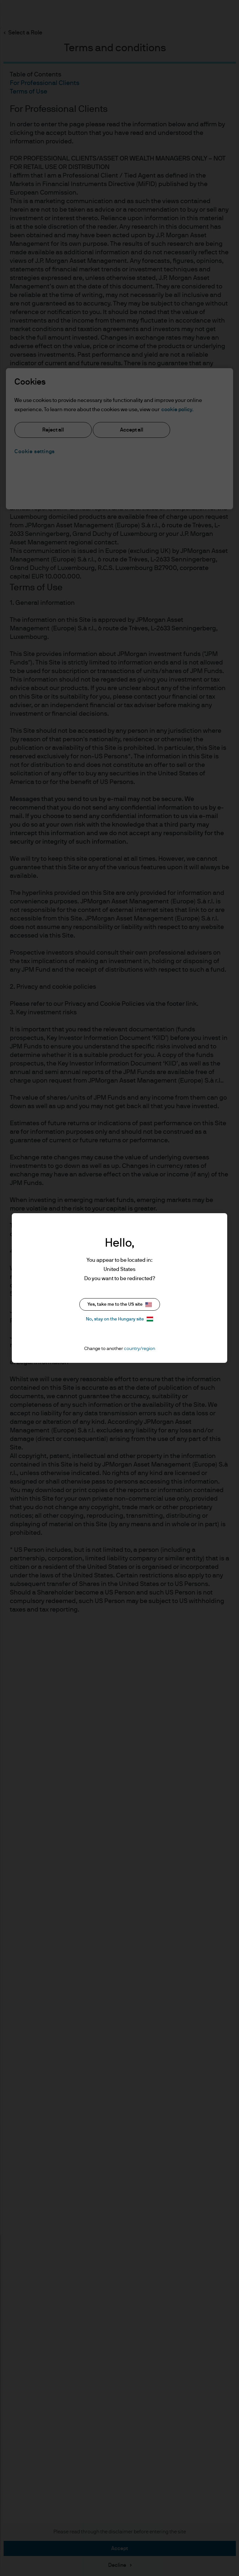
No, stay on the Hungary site (119, 1319)
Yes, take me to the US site (120, 1304)
